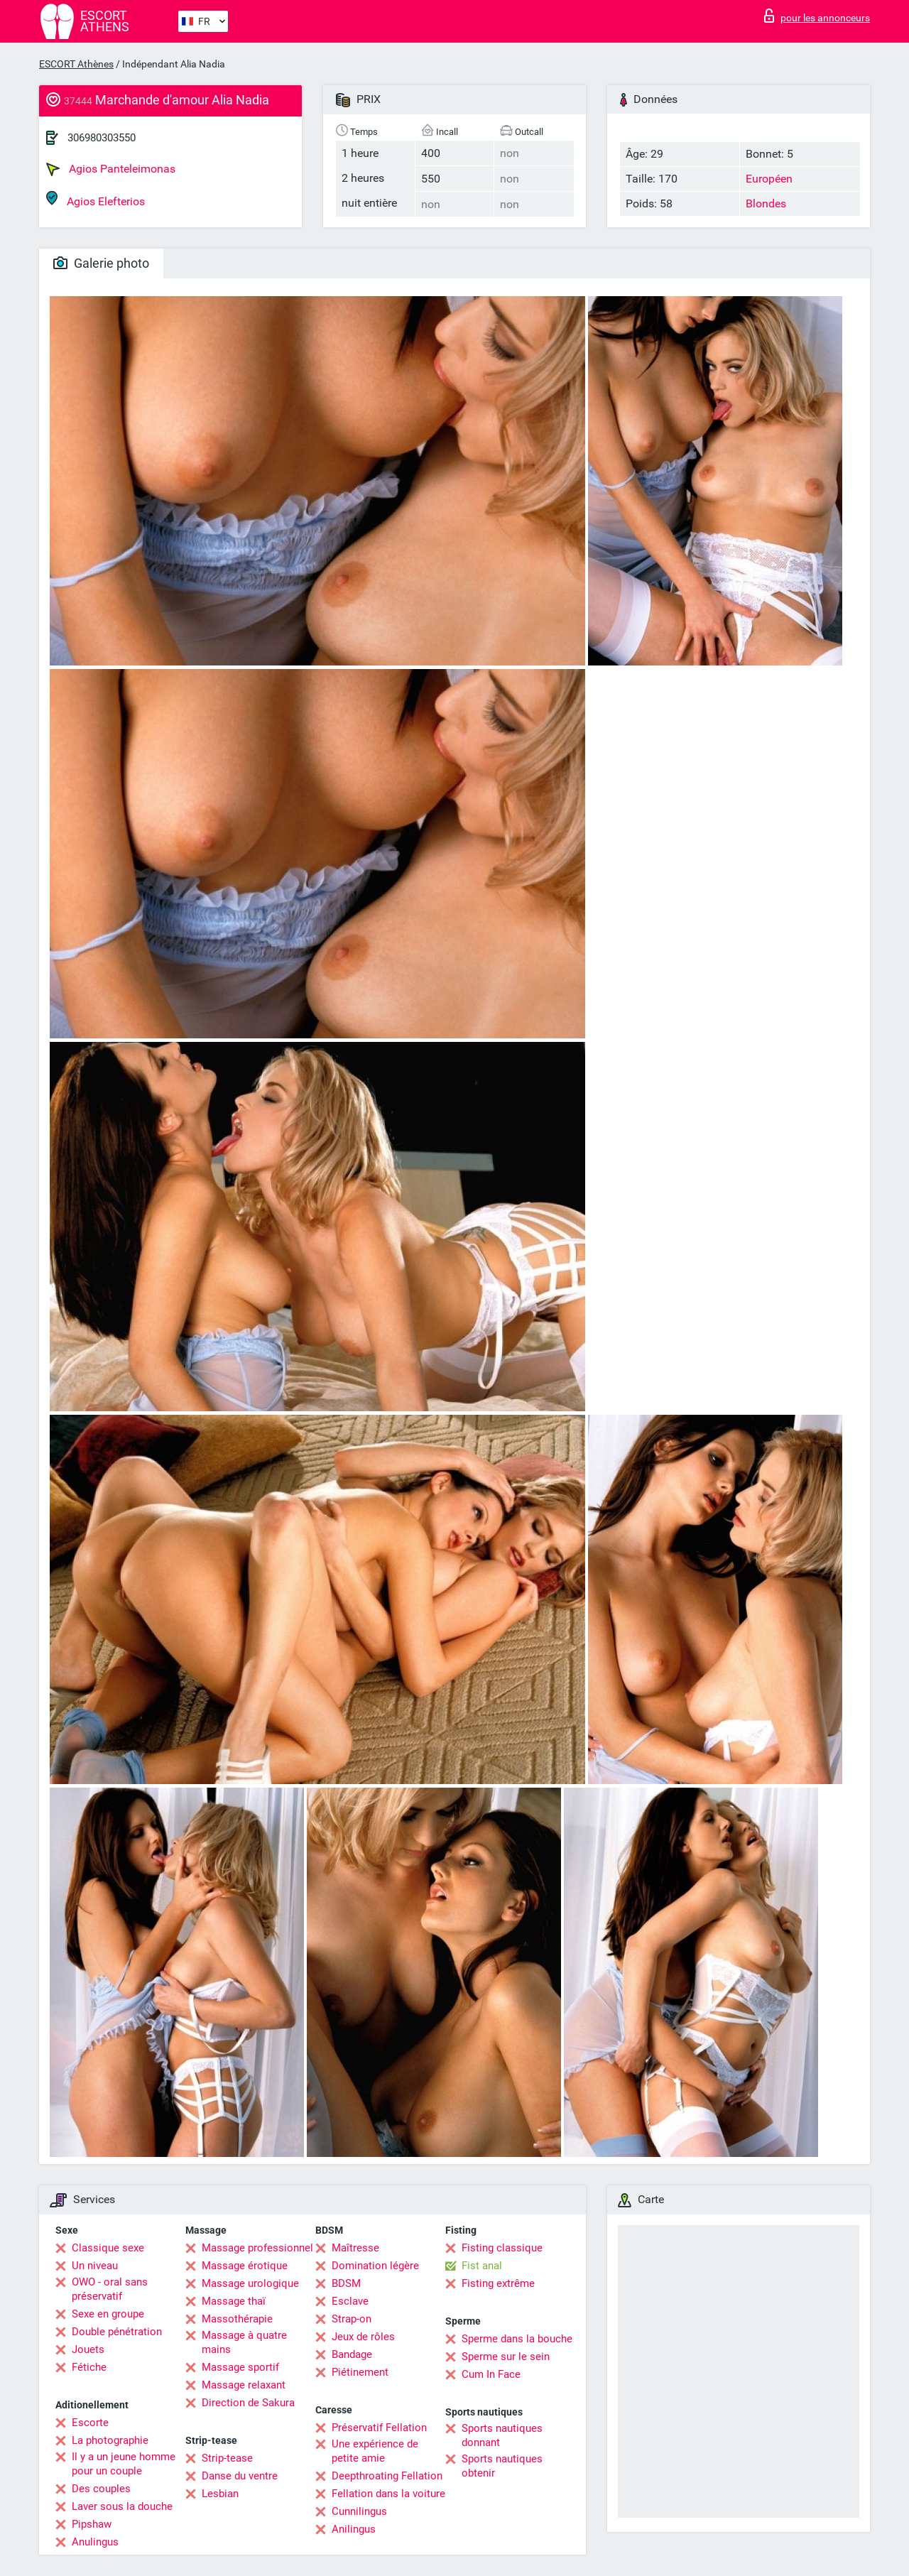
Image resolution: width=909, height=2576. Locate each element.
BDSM (346, 2283)
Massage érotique (245, 2265)
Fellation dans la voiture (388, 2493)
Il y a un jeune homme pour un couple (123, 2463)
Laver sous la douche (122, 2506)
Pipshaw (91, 2524)
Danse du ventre (240, 2475)
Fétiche (89, 2367)
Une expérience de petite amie (375, 2451)
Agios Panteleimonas (110, 169)
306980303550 (101, 137)
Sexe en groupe (108, 2314)
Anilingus (354, 2529)
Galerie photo (101, 263)
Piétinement (360, 2372)
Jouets (88, 2349)
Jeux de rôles (363, 2336)
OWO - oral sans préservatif (110, 2289)
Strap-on (351, 2319)
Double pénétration (117, 2331)
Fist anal (482, 2265)
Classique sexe (108, 2247)
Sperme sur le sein (506, 2356)
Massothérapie (237, 2319)
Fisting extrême (498, 2283)
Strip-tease (227, 2458)
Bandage (352, 2354)
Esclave (350, 2301)
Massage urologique (250, 2283)
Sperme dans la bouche (517, 2338)
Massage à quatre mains (244, 2342)
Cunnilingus (359, 2511)
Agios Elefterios (95, 199)
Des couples (101, 2488)
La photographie (110, 2440)
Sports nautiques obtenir (502, 2465)
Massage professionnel (257, 2247)
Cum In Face (491, 2374)
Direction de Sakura (248, 2402)
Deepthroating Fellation (387, 2475)
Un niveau (95, 2265)
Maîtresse (355, 2247)
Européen (769, 178)
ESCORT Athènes (76, 64)
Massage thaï (234, 2301)
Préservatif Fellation (379, 2427)
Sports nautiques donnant (502, 2435)
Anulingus (95, 2542)
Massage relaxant (243, 2385)
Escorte (90, 2422)
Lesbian (220, 2493)
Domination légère (375, 2265)
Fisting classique (502, 2247)
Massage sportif (240, 2367)
